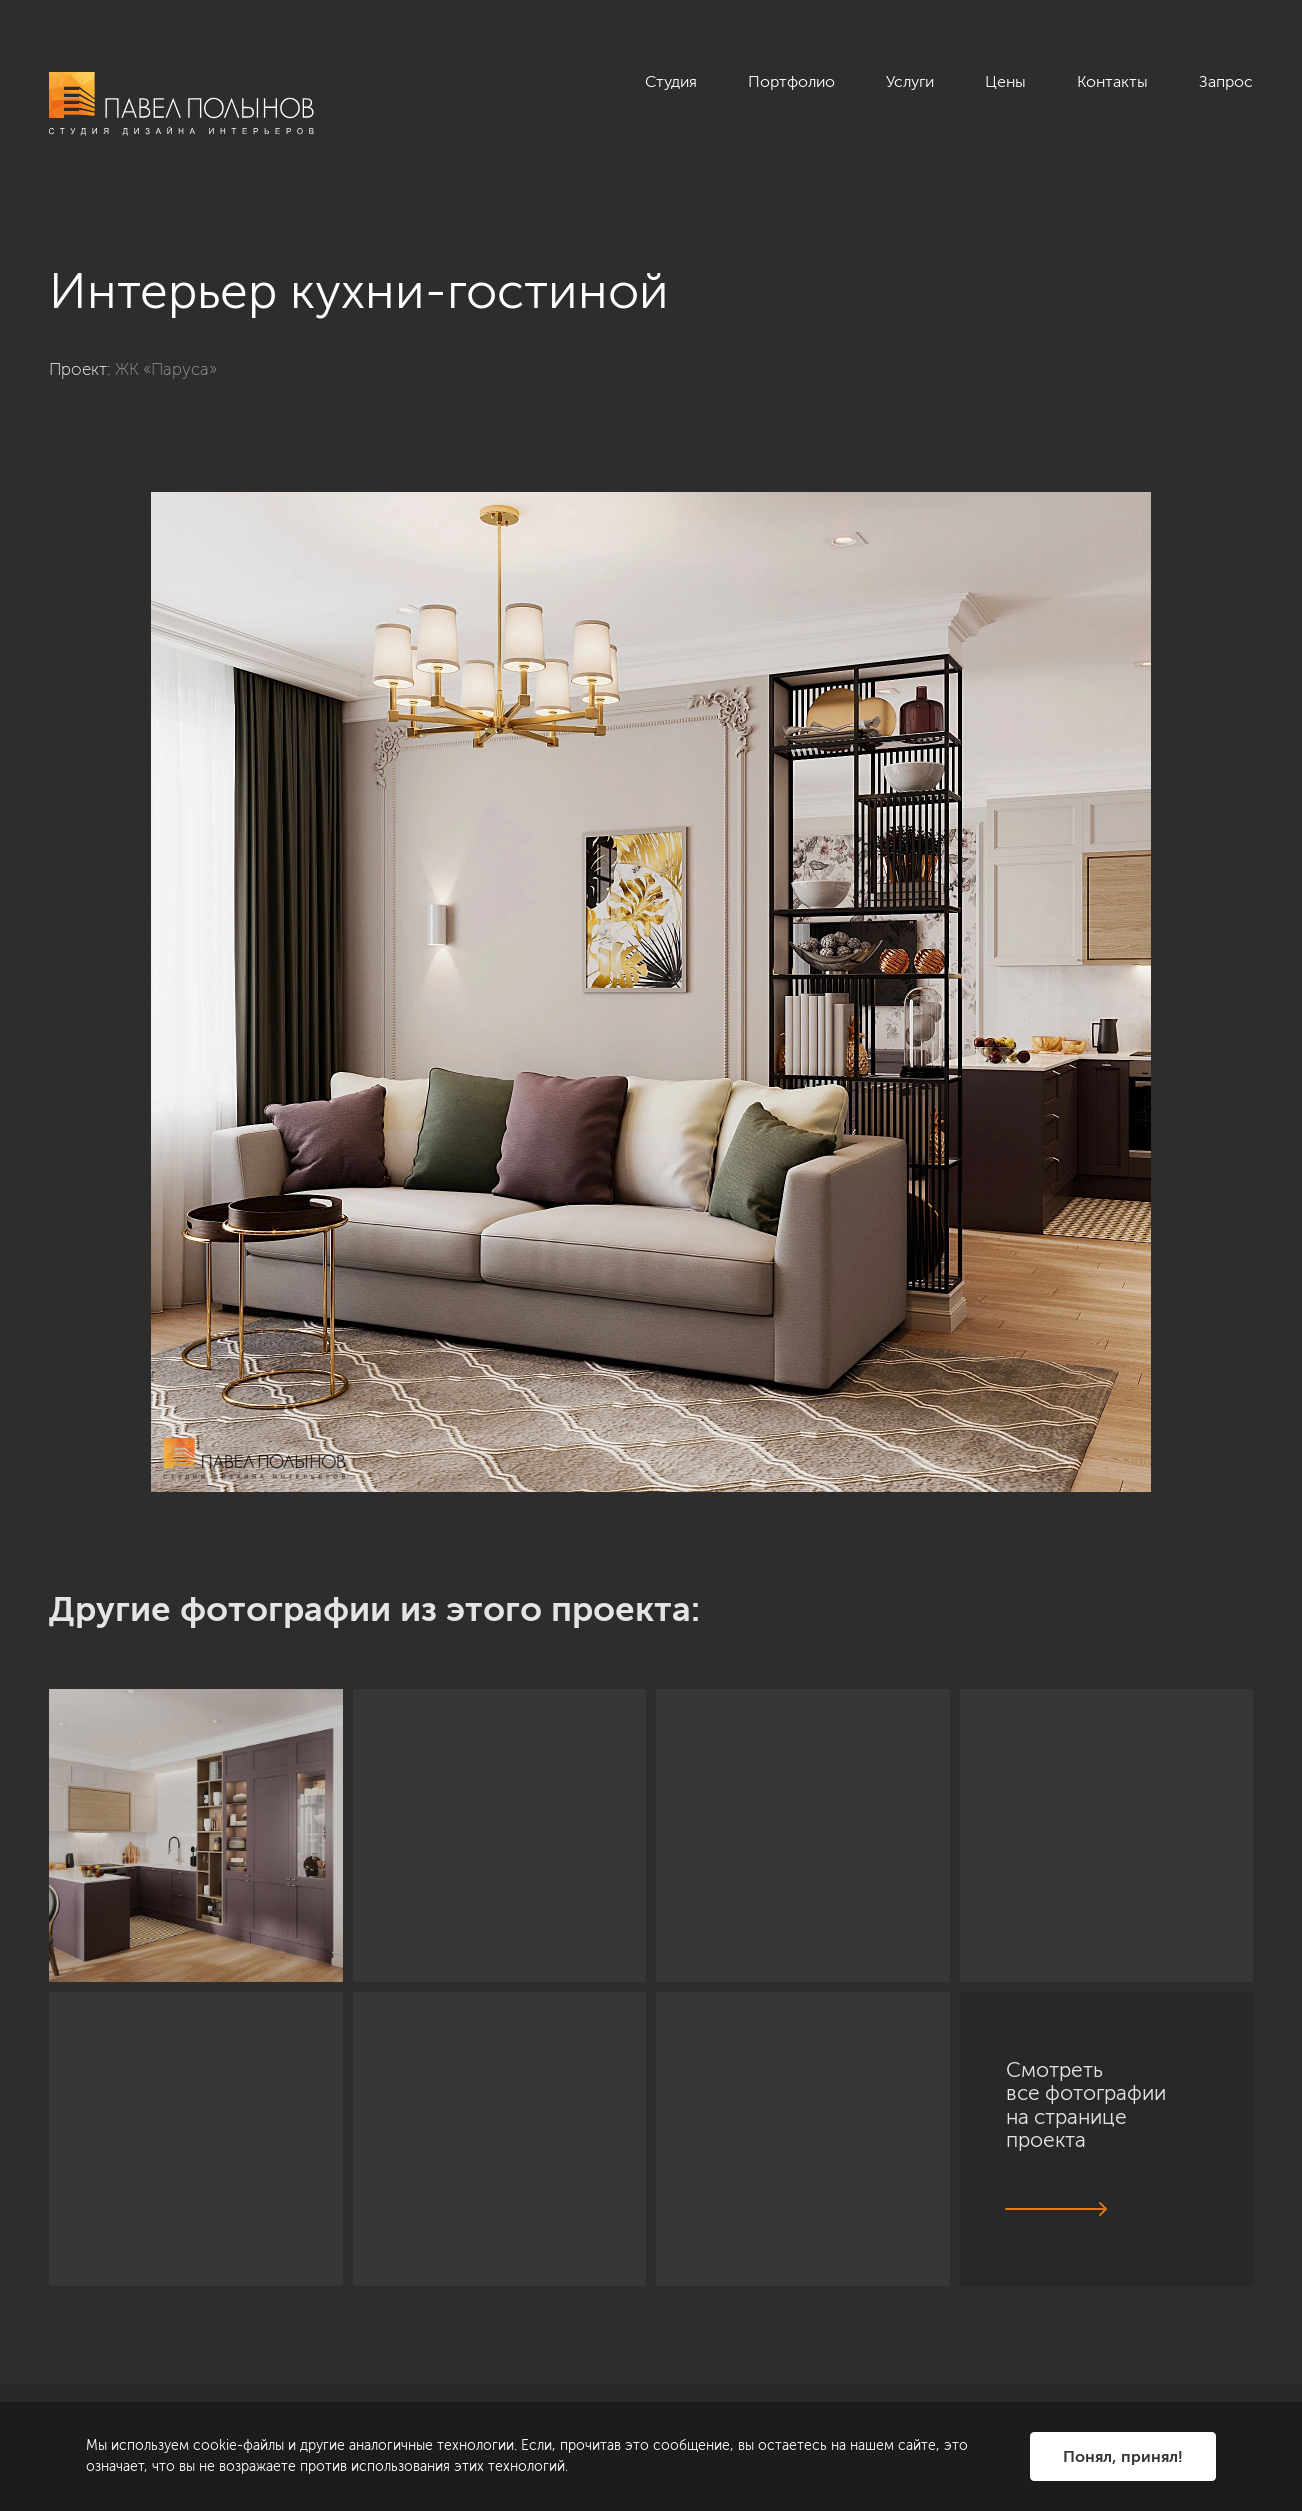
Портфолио (791, 81)
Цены (1005, 81)
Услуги (910, 81)
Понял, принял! (1123, 2456)
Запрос (1226, 81)
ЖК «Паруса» (166, 369)
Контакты (1112, 81)
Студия (671, 81)
